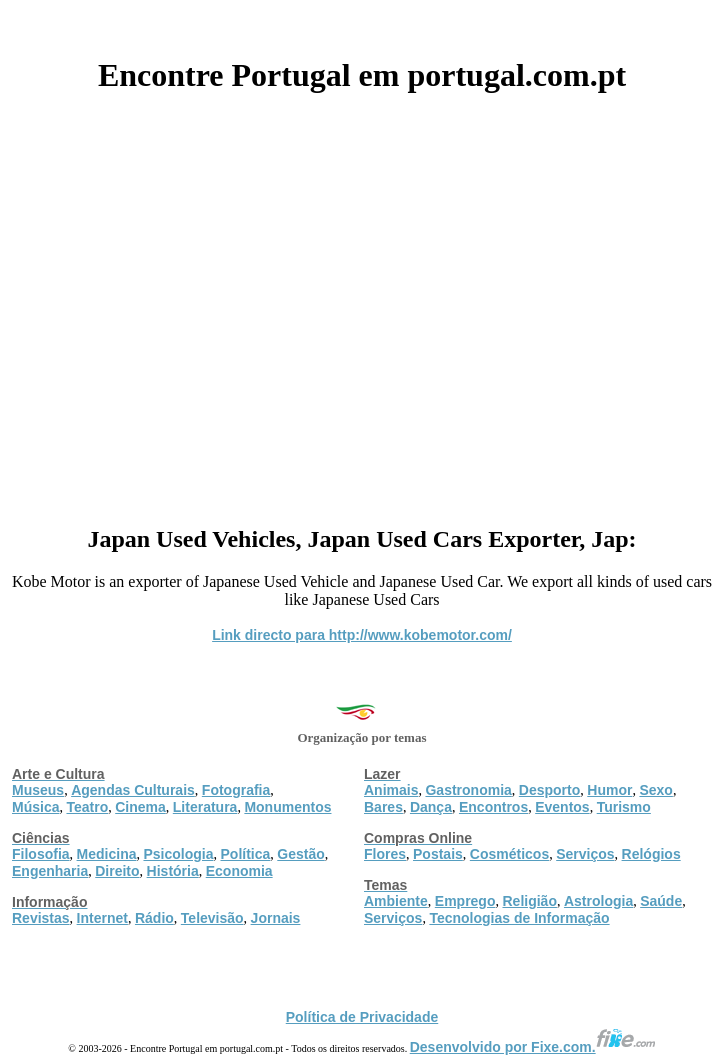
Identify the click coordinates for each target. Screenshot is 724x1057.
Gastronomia (468, 790)
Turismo (624, 807)
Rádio (154, 918)
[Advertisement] (362, 302)
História (173, 871)
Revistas (41, 918)
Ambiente (396, 901)
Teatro (87, 807)
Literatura (205, 807)
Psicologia (178, 854)
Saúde (661, 901)
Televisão (212, 918)
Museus (38, 790)
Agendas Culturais (133, 790)
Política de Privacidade (362, 1017)
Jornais (276, 918)
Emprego (465, 901)
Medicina (107, 854)
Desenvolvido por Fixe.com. (533, 1047)
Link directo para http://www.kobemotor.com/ (362, 635)
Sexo (655, 790)
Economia (239, 871)
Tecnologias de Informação (519, 918)
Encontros (493, 807)
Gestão (300, 854)
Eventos (562, 807)
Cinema (140, 807)
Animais (391, 790)
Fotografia (236, 790)
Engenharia (50, 871)
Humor (609, 790)
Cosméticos (509, 854)
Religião (529, 901)
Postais (438, 854)
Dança (431, 807)
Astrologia (598, 901)
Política (246, 854)
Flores (385, 854)
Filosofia (41, 854)
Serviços (585, 854)
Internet (102, 918)
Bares (383, 807)
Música (35, 807)
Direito (117, 871)
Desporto (549, 790)
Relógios (651, 854)
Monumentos (287, 807)
